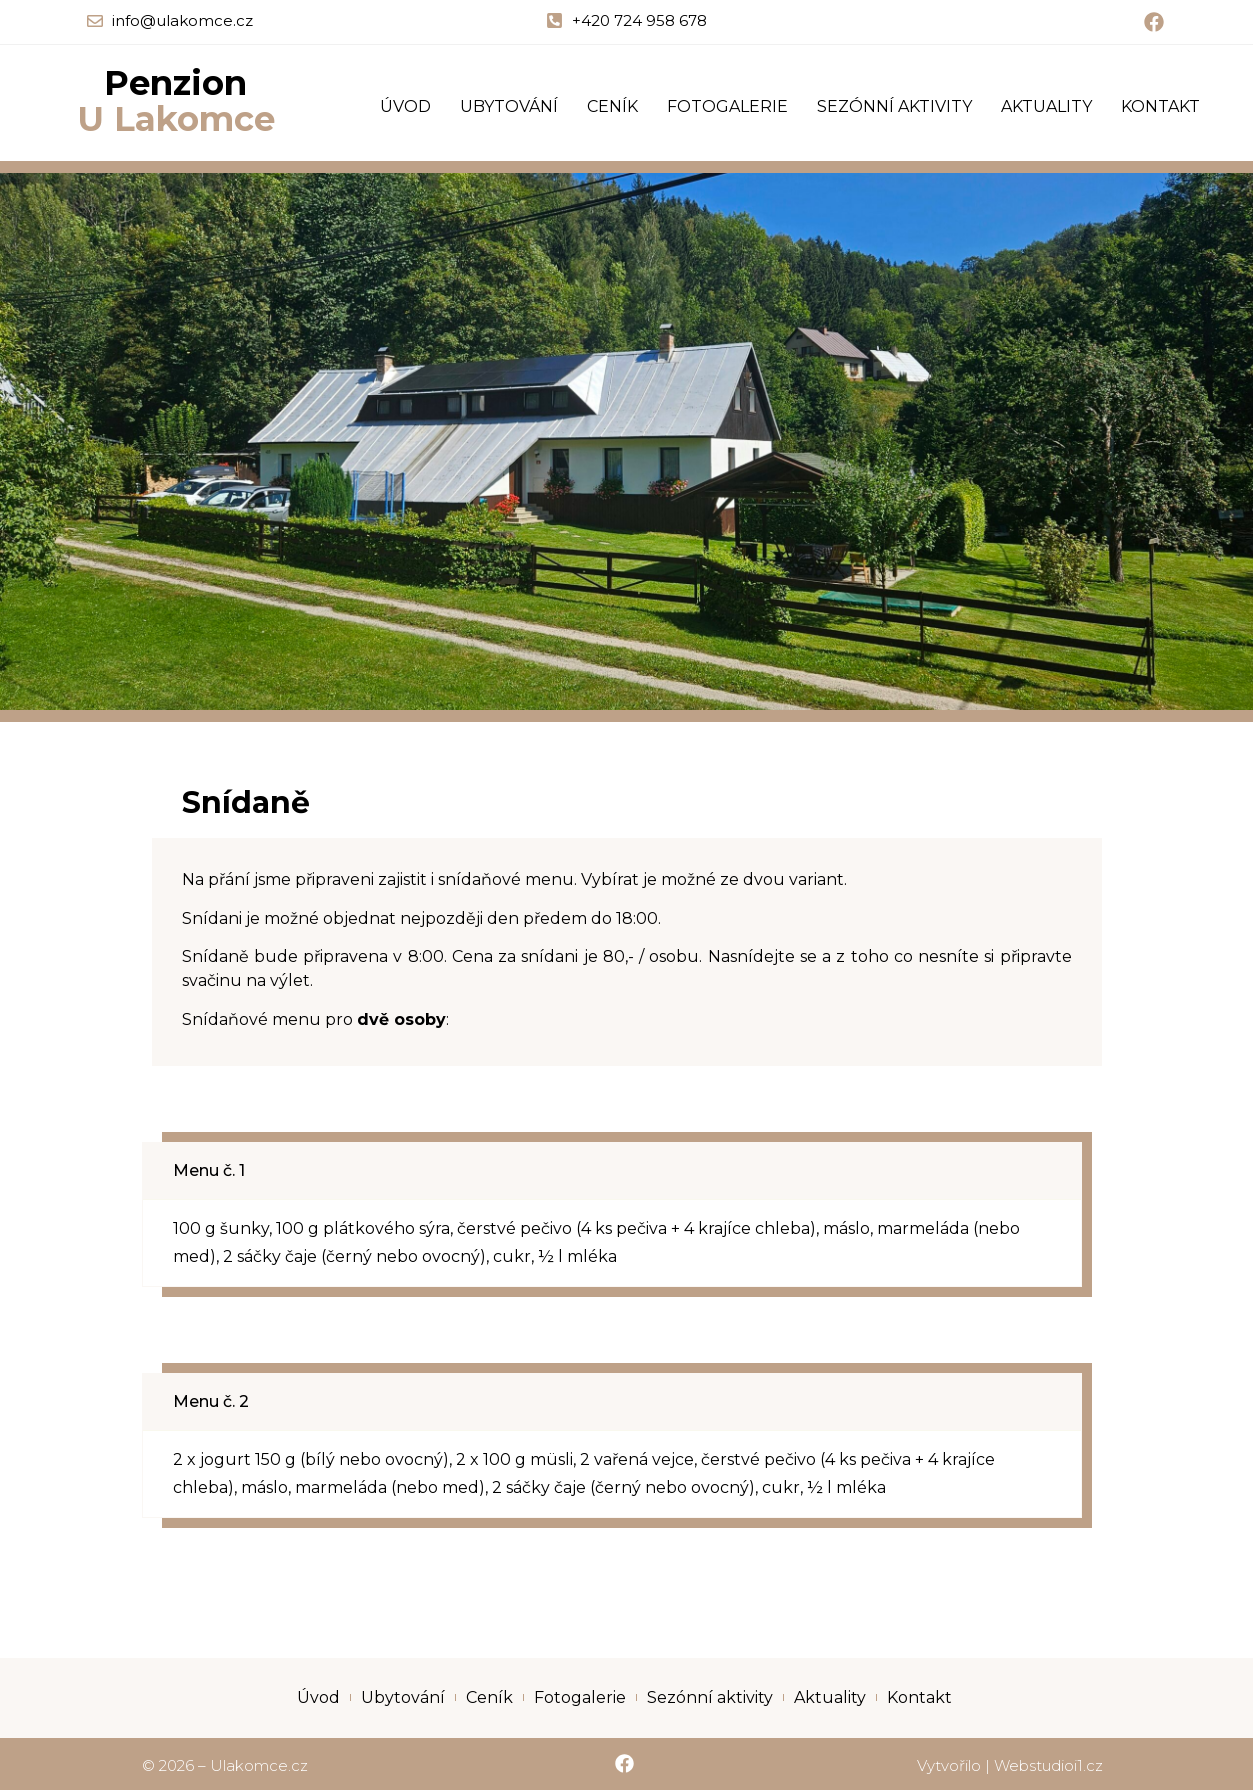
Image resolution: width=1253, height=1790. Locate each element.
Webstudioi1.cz (1048, 1765)
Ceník (612, 106)
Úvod (405, 106)
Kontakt (1160, 106)
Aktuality (1046, 106)
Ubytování (509, 106)
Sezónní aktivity (894, 106)
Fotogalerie (727, 106)
